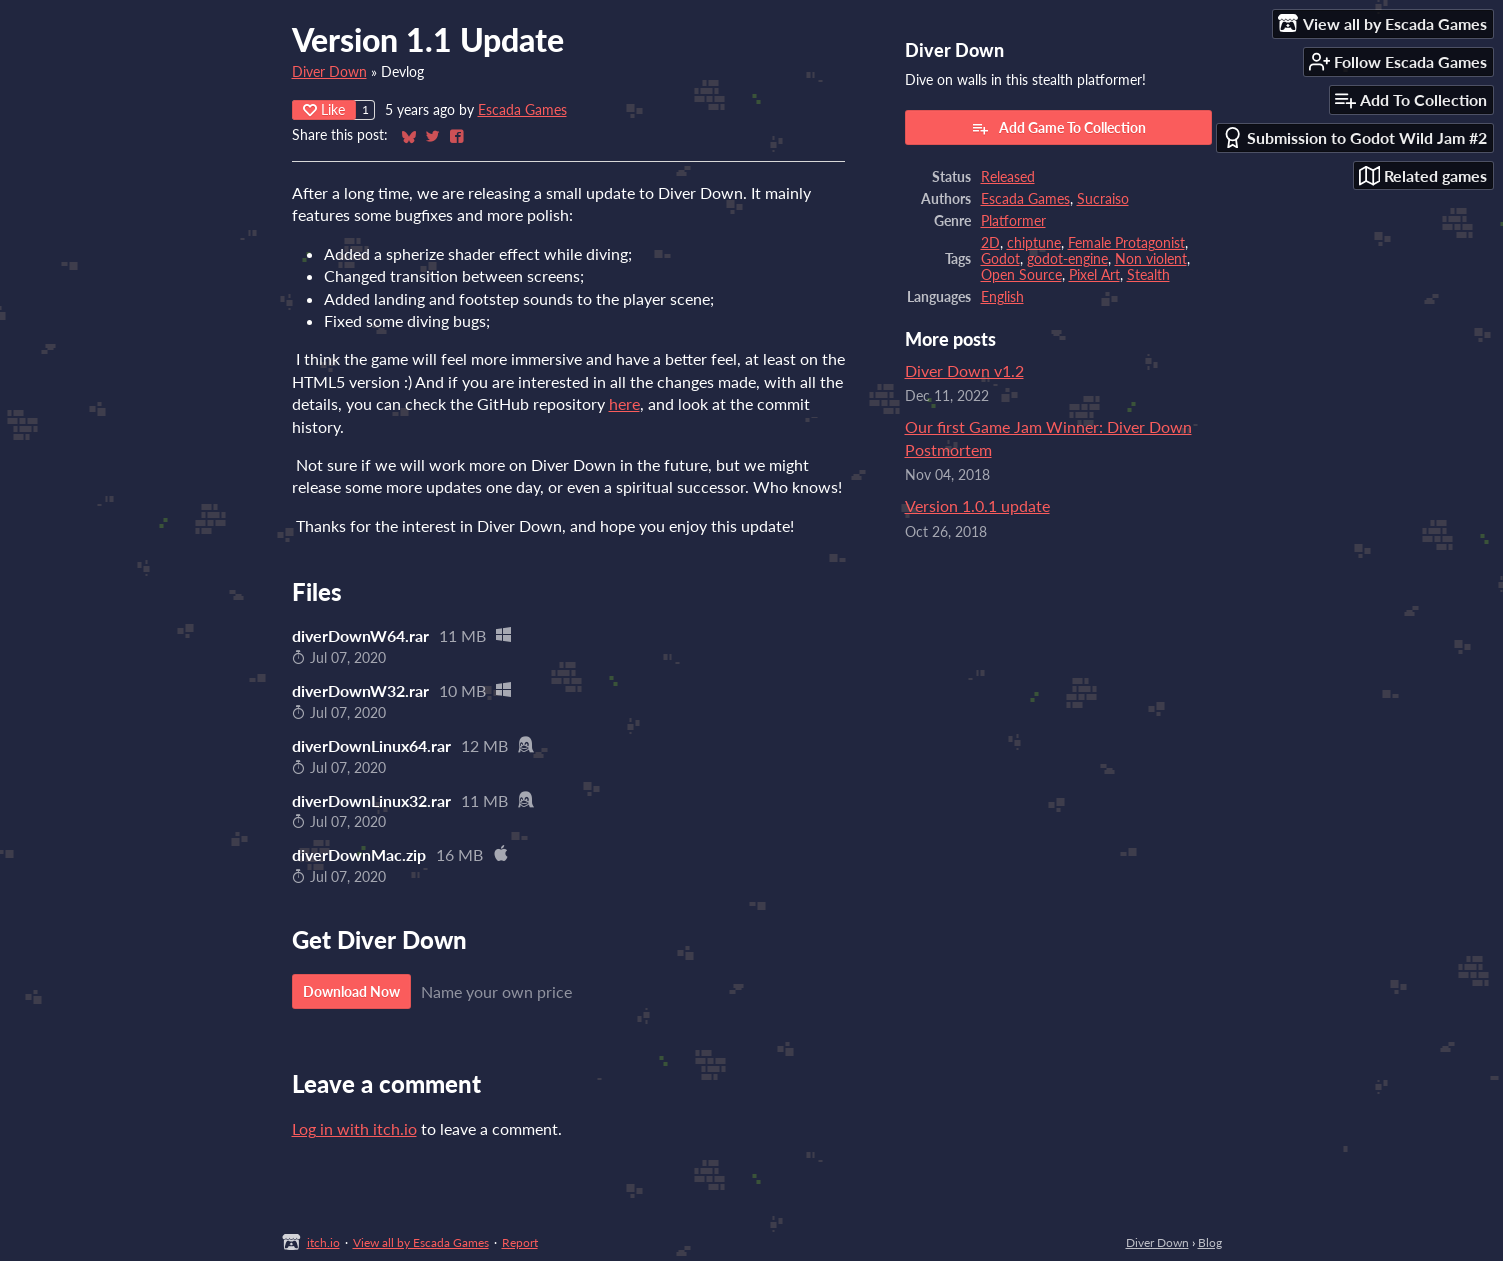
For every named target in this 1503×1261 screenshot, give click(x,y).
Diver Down (329, 72)
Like (324, 109)
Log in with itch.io (354, 1128)
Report (520, 1242)
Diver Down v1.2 (964, 370)
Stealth (1148, 275)
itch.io (323, 1242)
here (624, 403)
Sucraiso (1103, 199)
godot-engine (1067, 259)
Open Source (1021, 275)
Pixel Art (1094, 275)
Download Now (351, 991)
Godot (1000, 259)
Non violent (1151, 259)
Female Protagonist (1126, 243)
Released (1008, 177)
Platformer (1013, 221)
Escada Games (522, 110)
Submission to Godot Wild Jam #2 (1354, 137)
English (1002, 297)
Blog (1210, 1242)
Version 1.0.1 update (977, 505)
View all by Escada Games (421, 1242)
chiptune (1034, 243)
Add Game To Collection (1058, 128)
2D (990, 243)
